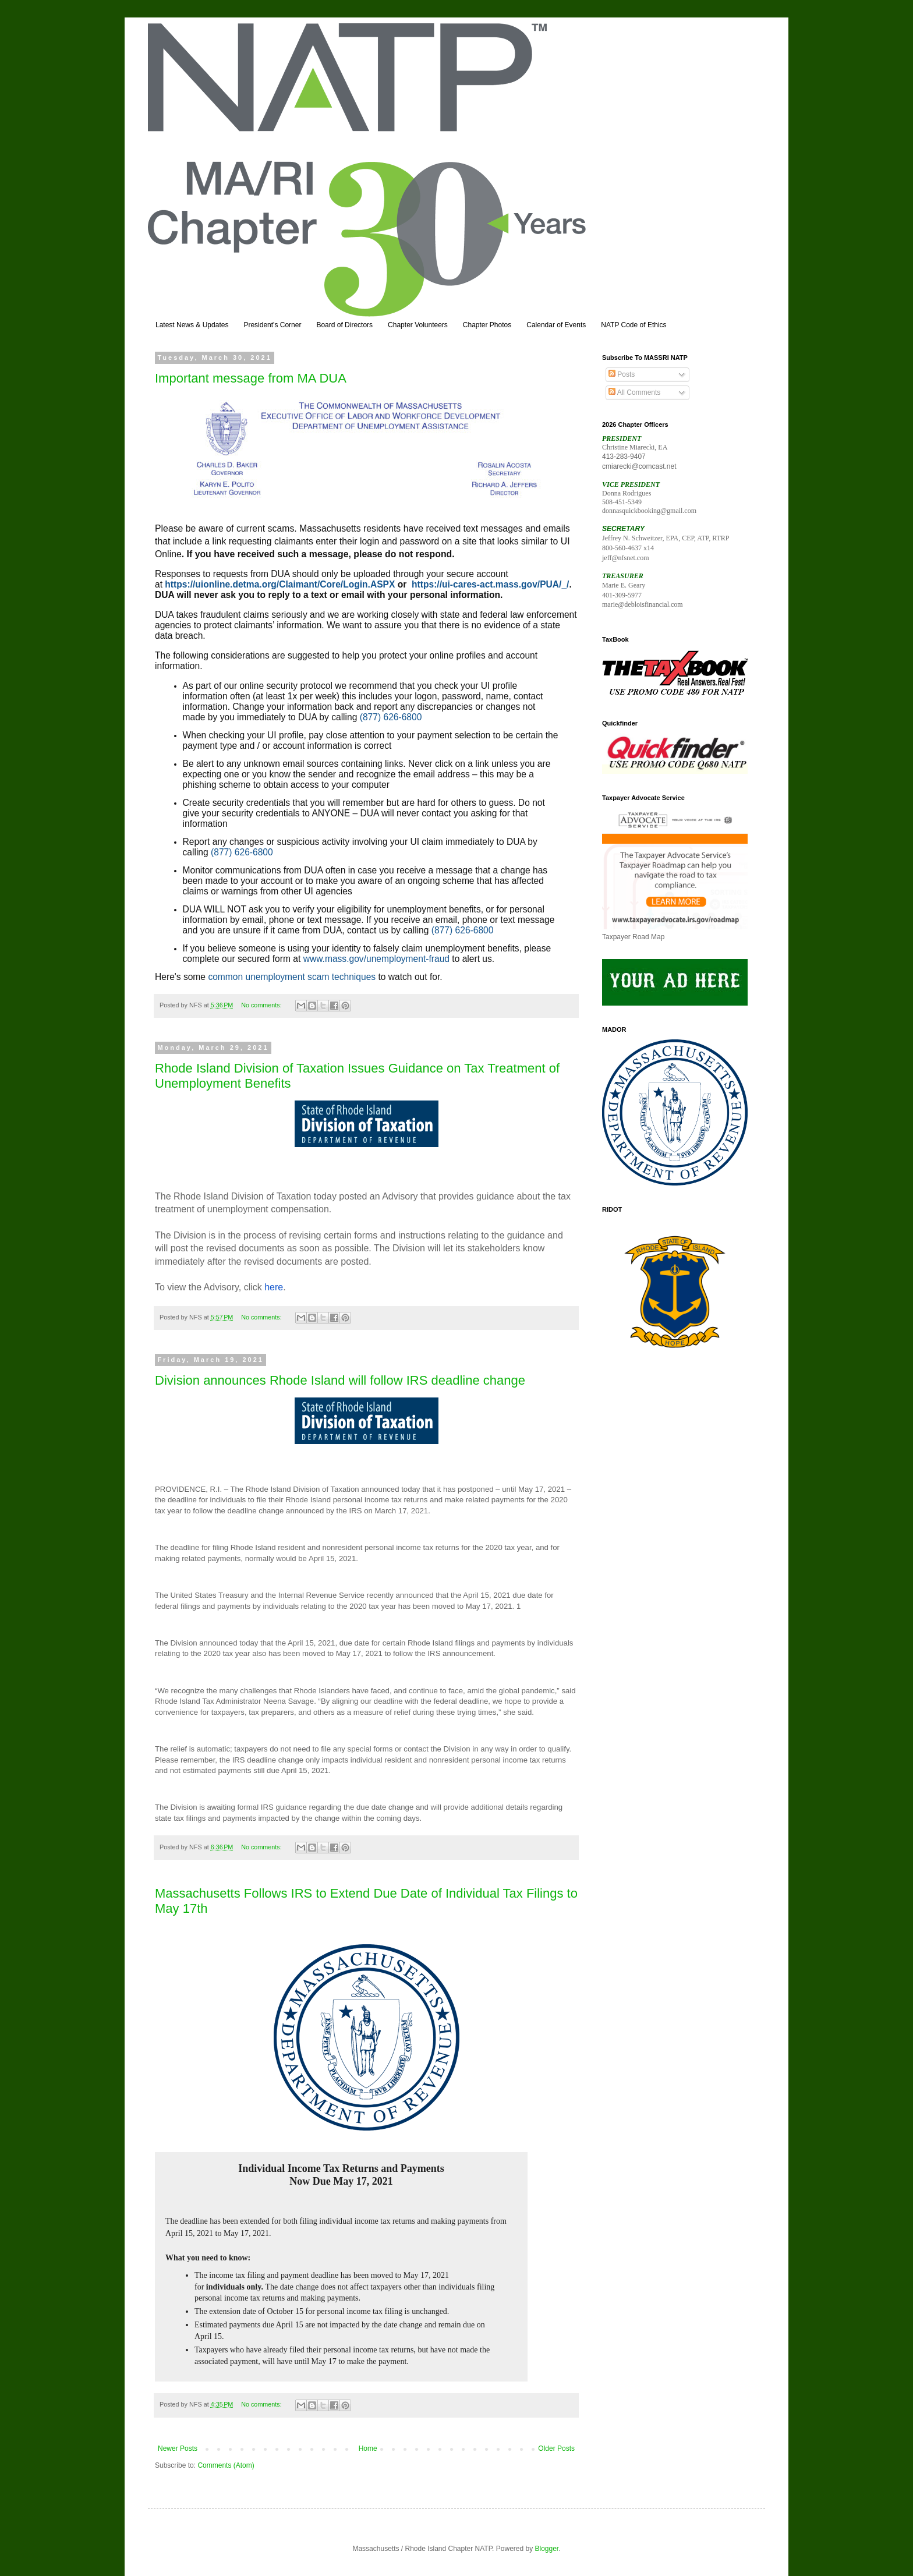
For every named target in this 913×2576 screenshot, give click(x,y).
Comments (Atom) (225, 2465)
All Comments (634, 392)
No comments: (262, 1005)
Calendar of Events (556, 325)
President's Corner (272, 325)
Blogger (547, 2549)
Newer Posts (177, 2448)
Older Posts (556, 2448)
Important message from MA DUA (250, 378)
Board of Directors (344, 325)
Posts (621, 374)
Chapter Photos (487, 325)
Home (368, 2448)
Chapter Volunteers (418, 325)
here (273, 1287)
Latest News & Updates (191, 325)
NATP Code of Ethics (633, 325)
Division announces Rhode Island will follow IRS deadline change (340, 1380)
